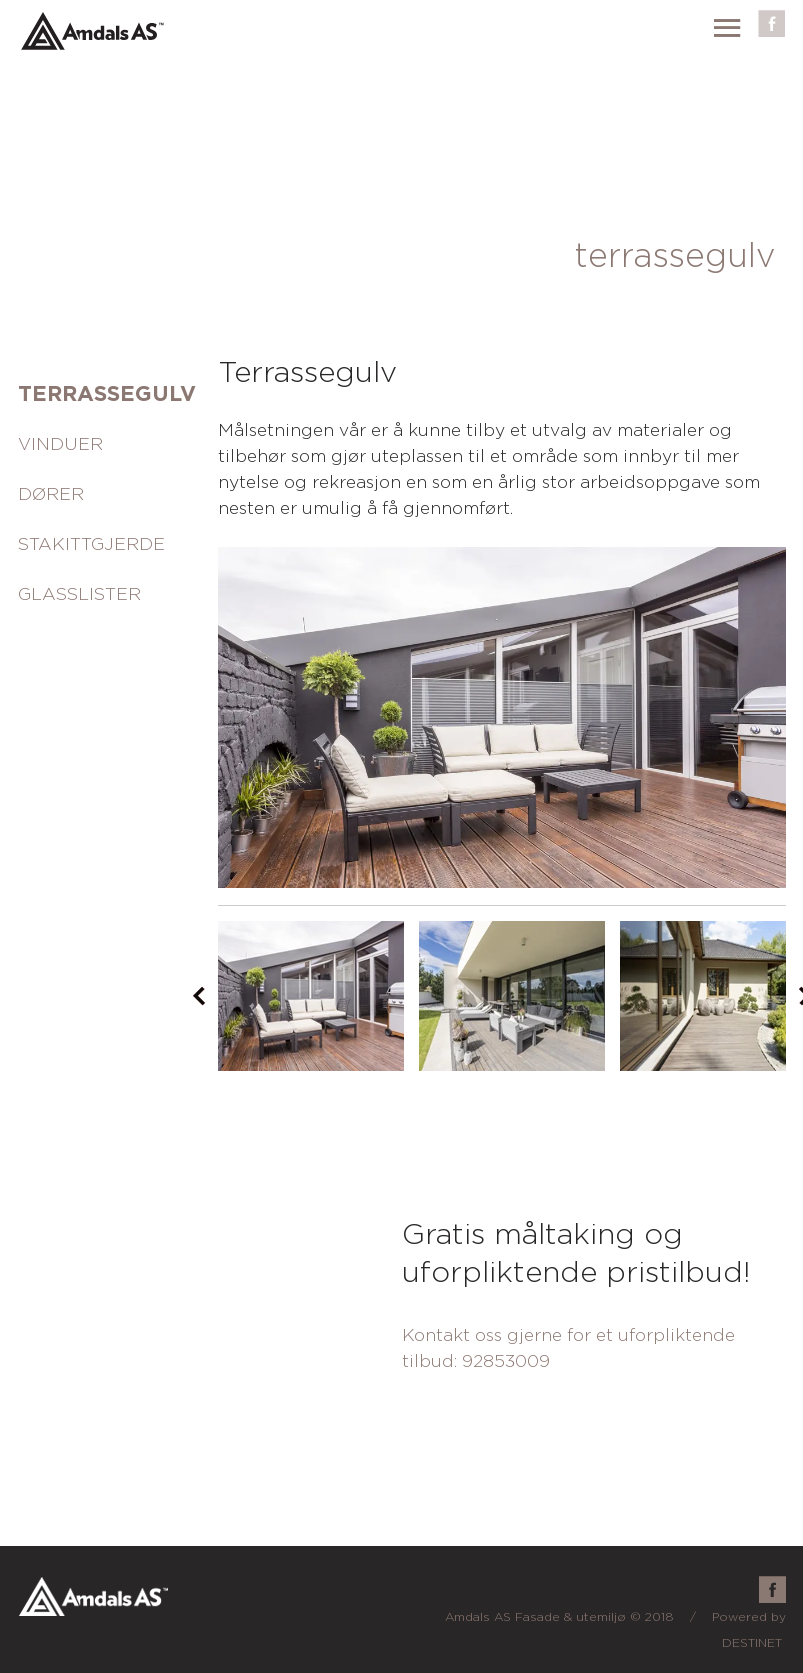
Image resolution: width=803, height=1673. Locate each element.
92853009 (506, 1361)
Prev (199, 996)
